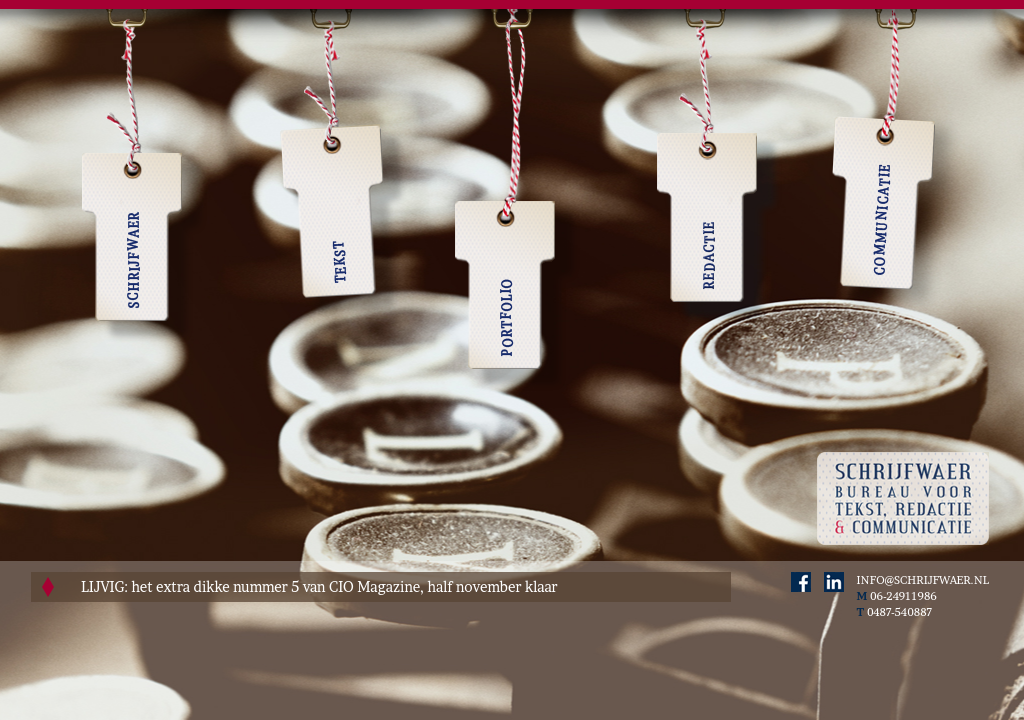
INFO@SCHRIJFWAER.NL (923, 580)
